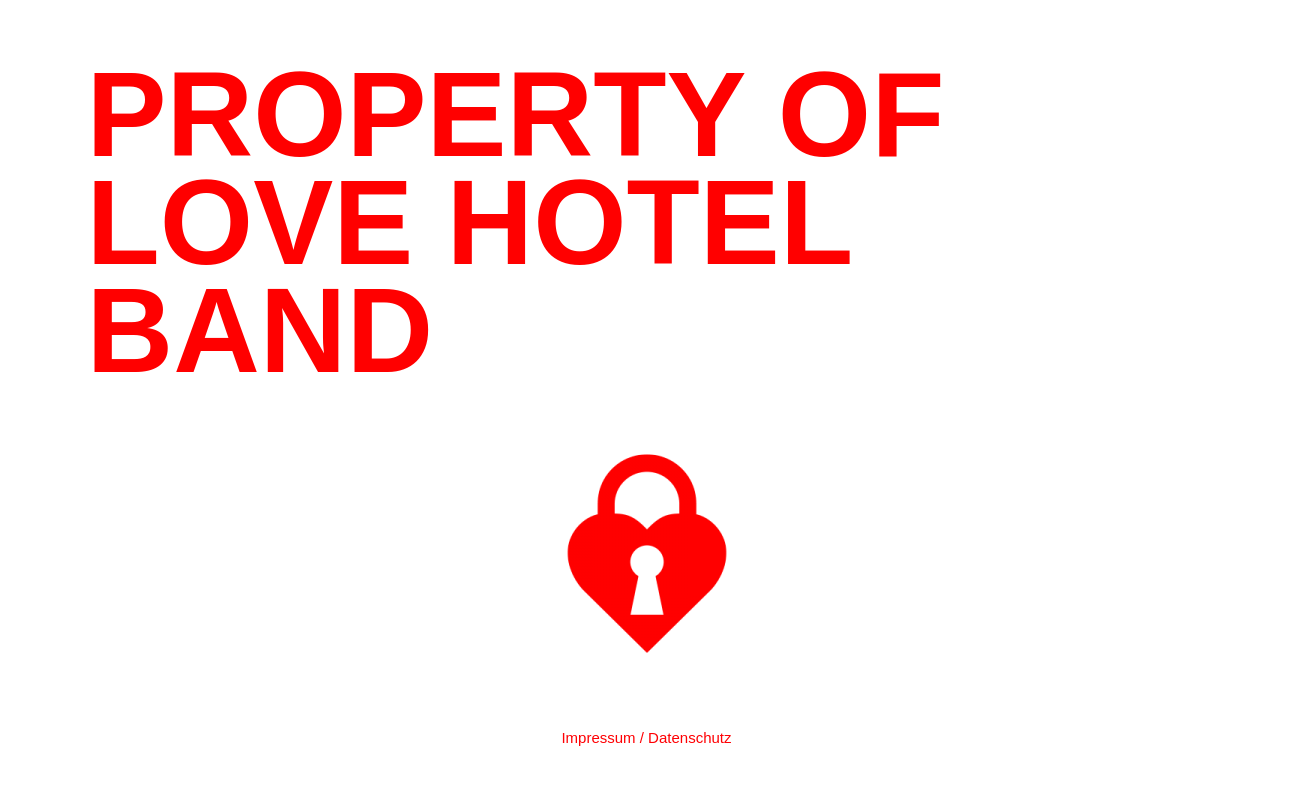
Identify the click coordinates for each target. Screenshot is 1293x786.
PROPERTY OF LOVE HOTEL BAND (516, 222)
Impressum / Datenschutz (646, 737)
